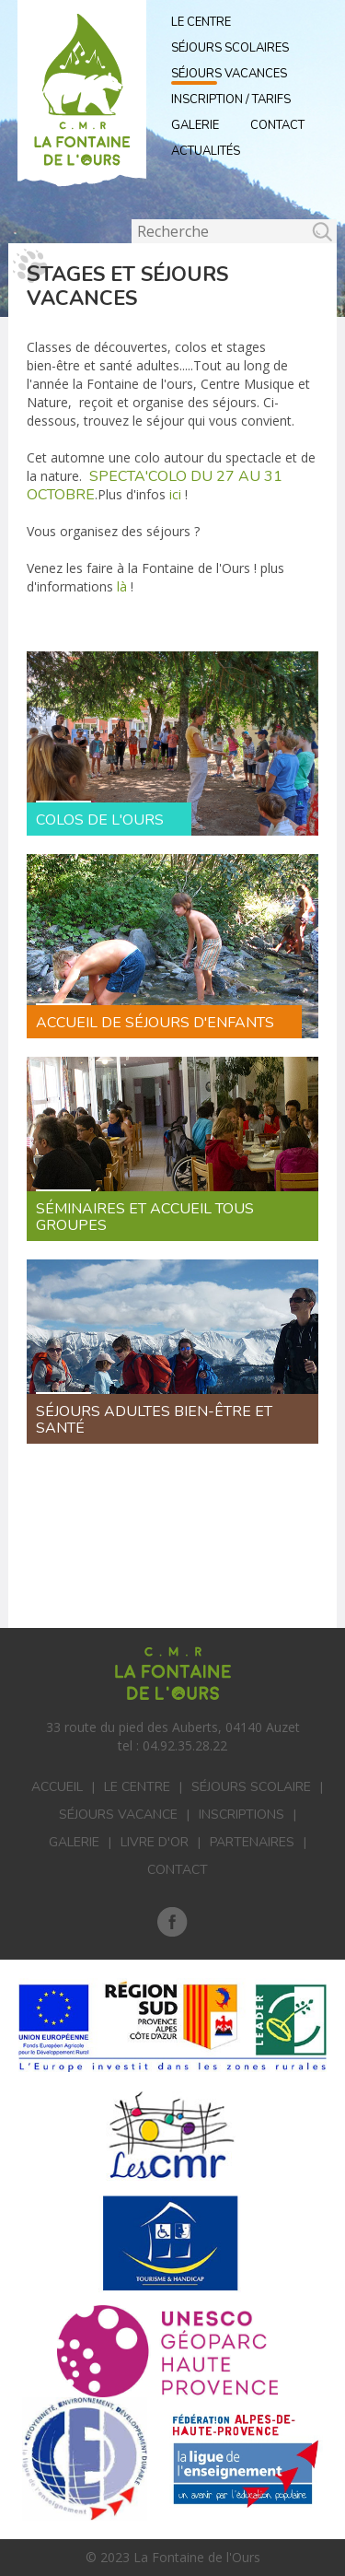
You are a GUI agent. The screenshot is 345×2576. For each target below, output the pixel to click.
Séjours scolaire (251, 1787)
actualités (205, 151)
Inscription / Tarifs (231, 99)
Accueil (57, 1787)
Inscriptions (241, 1814)
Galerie (195, 125)
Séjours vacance (118, 1814)
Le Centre (201, 22)
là (120, 586)
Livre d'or (155, 1842)
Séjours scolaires (230, 48)
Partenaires (252, 1842)
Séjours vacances (229, 73)
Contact (277, 125)
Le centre (137, 1787)
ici (175, 494)
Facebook (172, 1922)
